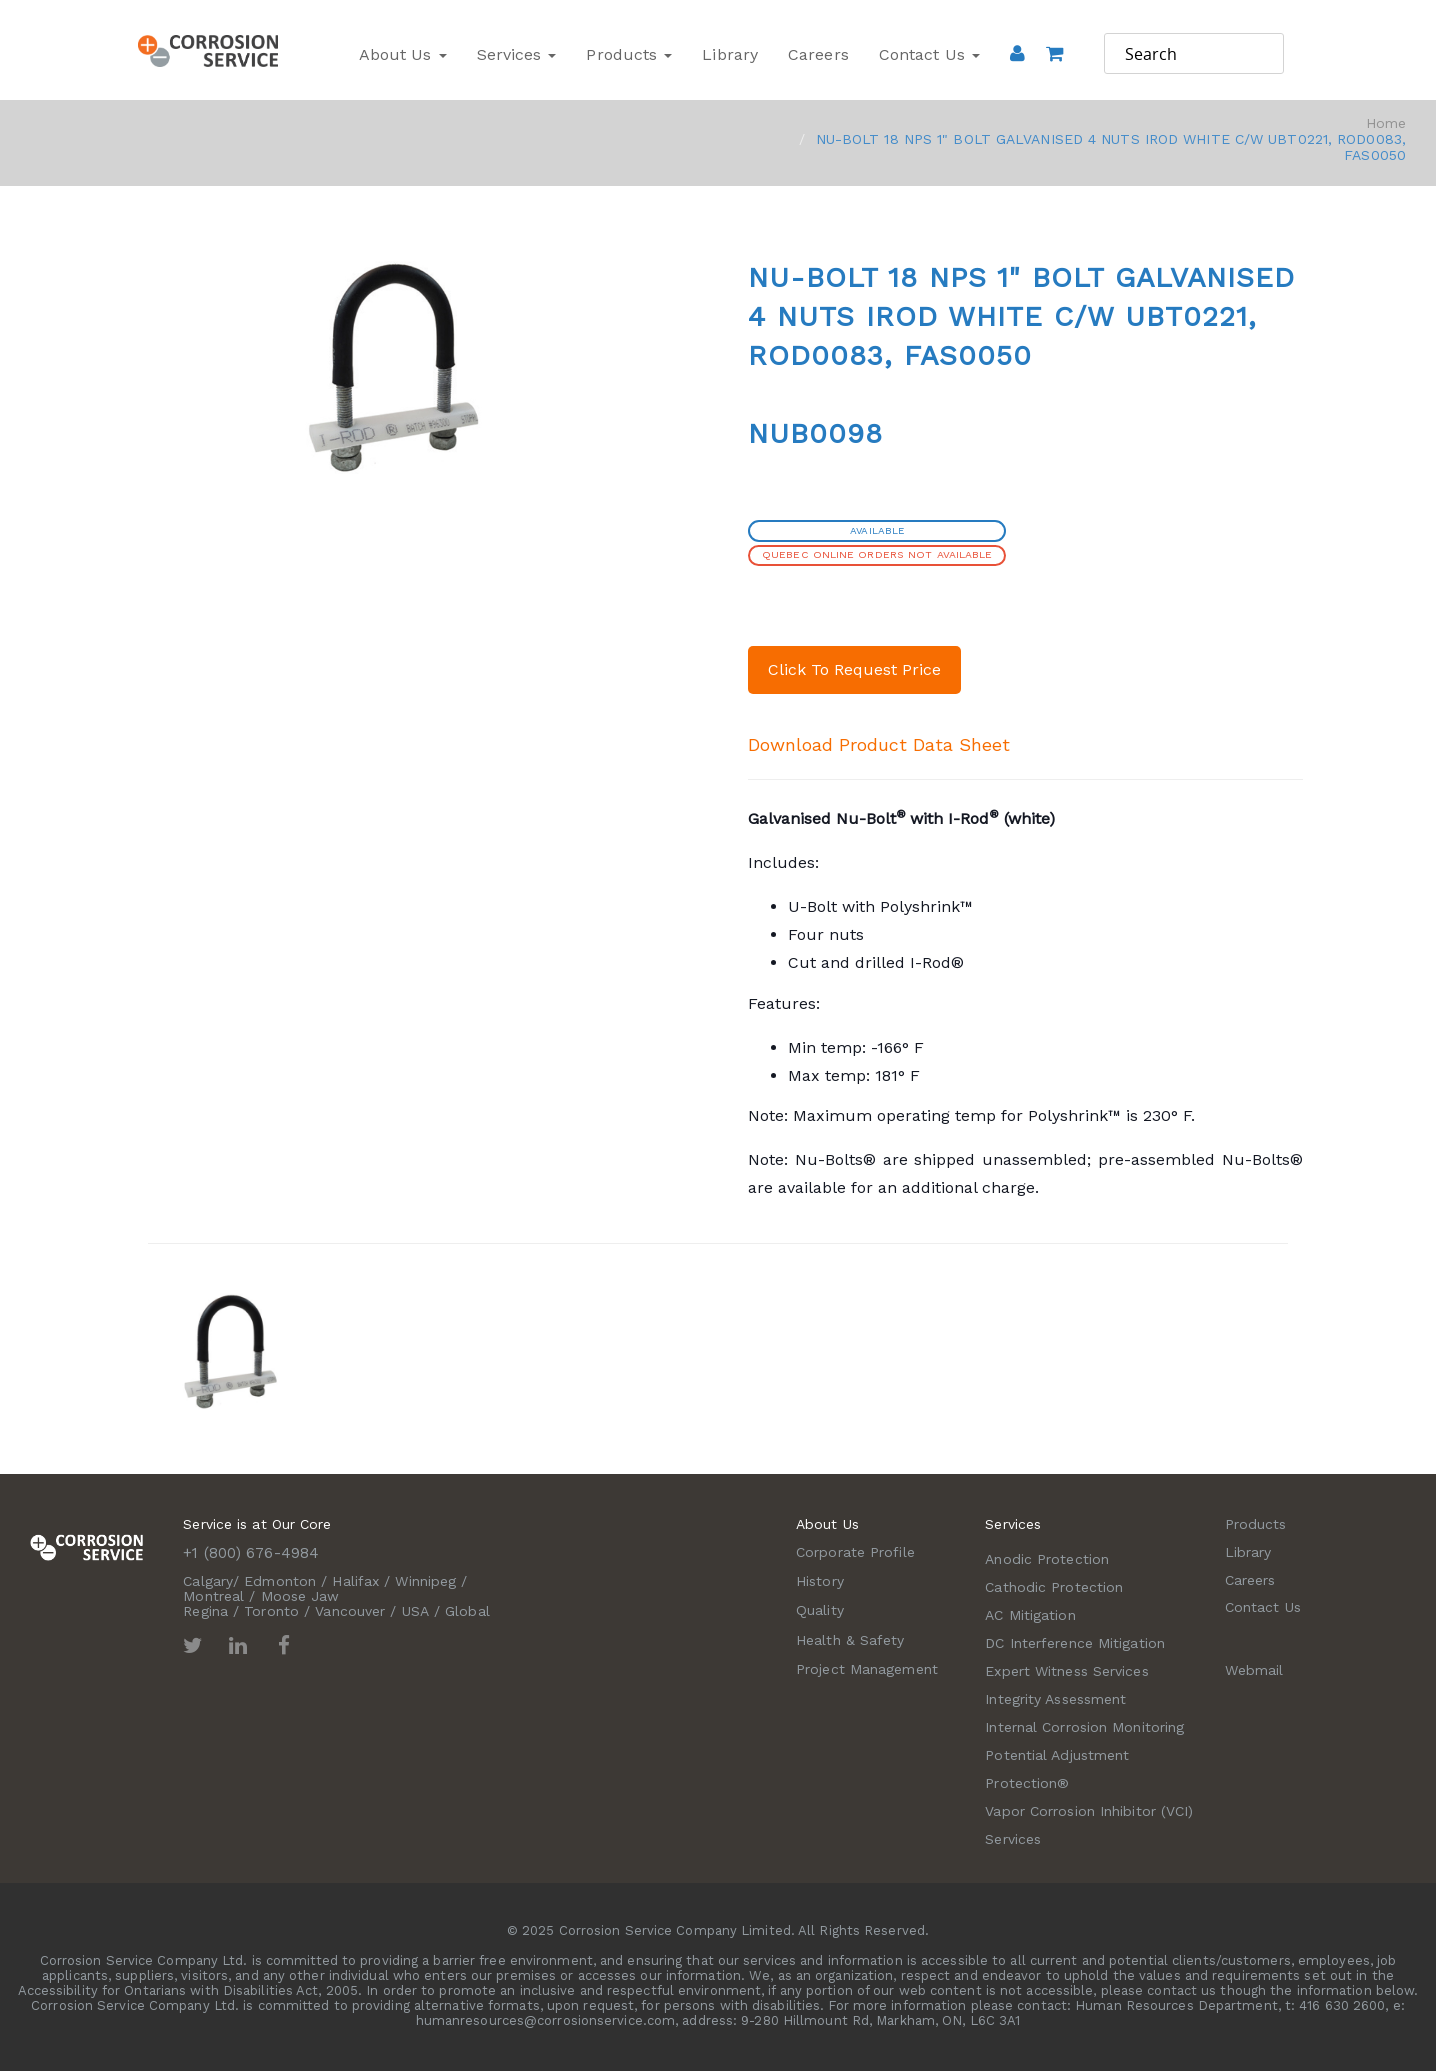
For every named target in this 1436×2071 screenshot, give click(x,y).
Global (467, 1611)
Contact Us (929, 54)
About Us (403, 54)
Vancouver (350, 1611)
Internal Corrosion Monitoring (1084, 1727)
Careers (818, 54)
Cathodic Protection (1054, 1587)
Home (1386, 123)
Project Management (867, 1669)
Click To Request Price (854, 669)
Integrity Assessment (1055, 1699)
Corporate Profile (855, 1552)
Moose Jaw (300, 1596)
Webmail (1254, 1670)
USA (415, 1611)
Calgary (208, 1581)
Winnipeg (425, 1581)
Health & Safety (850, 1640)
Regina (205, 1611)
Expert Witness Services (1066, 1671)
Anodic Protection (1047, 1559)
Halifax (355, 1581)
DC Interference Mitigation (1075, 1643)
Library (730, 54)
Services (517, 54)
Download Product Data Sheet (879, 744)
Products (629, 54)
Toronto (271, 1611)
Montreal (213, 1596)
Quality (820, 1610)
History (820, 1581)
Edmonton (280, 1581)
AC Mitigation (1030, 1615)
